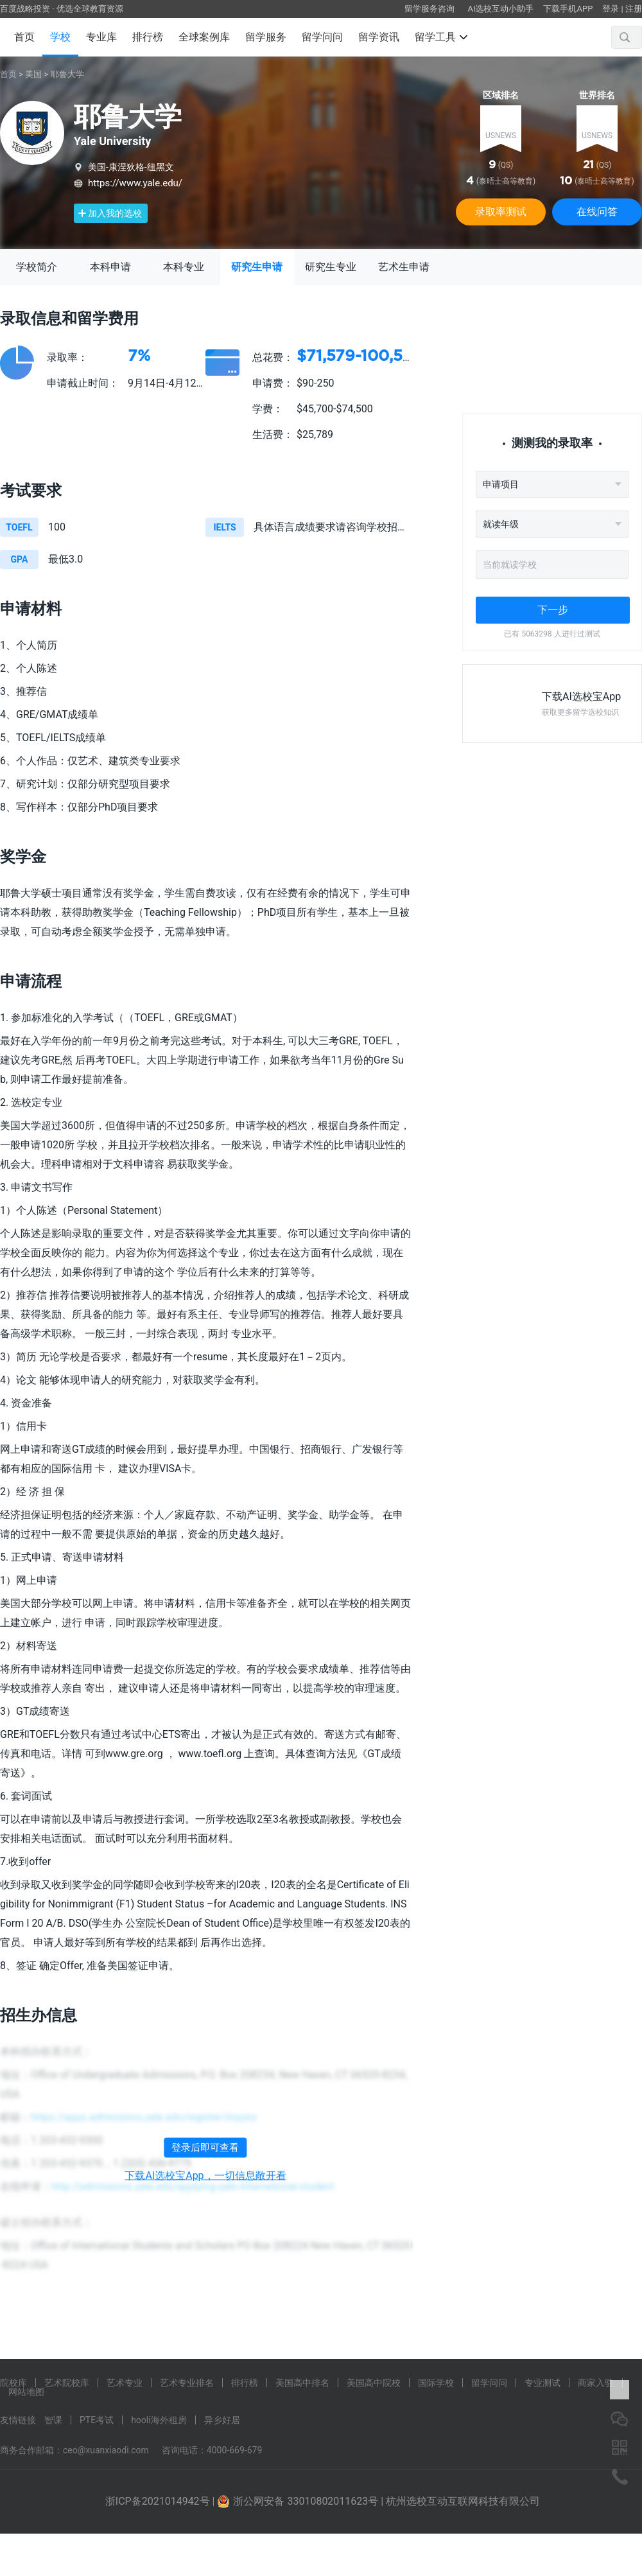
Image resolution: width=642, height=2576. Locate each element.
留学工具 (441, 37)
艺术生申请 (403, 267)
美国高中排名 (302, 2382)
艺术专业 (125, 2382)
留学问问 (322, 37)
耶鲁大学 (67, 74)
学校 (60, 37)
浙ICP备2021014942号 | (161, 2501)
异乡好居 (222, 2419)
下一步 (552, 610)
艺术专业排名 (187, 2382)
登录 (610, 8)
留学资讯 (378, 37)
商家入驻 (596, 2382)
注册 (633, 8)
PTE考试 (97, 2419)
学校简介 (36, 267)
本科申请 (110, 267)
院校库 (13, 2382)
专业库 (101, 37)
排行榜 (147, 37)
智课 (53, 2419)
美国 (33, 74)
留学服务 (265, 37)
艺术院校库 (66, 2382)
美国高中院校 (374, 2382)
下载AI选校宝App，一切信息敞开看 (205, 2176)
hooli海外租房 (159, 2419)
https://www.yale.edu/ (135, 183)
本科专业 (183, 267)
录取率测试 (500, 212)
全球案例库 (204, 37)
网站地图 (26, 2391)
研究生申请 (256, 267)
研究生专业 (330, 267)
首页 (24, 37)
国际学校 (436, 2382)
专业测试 (542, 2382)
